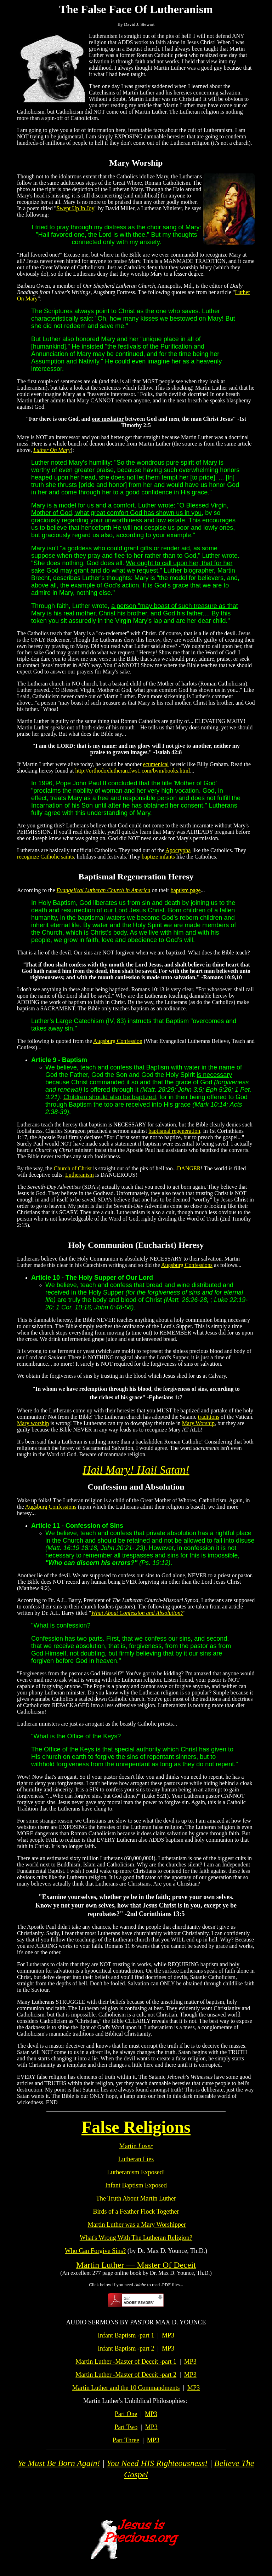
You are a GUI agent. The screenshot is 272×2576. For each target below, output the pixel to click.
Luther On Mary (51, 450)
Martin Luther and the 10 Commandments (126, 2387)
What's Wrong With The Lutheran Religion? (136, 2237)
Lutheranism (79, 1175)
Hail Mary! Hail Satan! (136, 1469)
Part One (126, 2413)
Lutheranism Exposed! (136, 2172)
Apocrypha (178, 850)
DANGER (189, 1168)
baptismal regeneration (174, 1131)
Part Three (126, 2440)
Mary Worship (198, 1423)
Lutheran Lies (136, 2159)
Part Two (125, 2427)
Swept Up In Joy (75, 208)
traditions (208, 1417)
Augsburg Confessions (186, 1265)
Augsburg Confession (117, 1041)
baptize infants (158, 857)
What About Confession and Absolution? (137, 1613)
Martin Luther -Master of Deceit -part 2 (125, 2374)
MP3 (168, 2335)
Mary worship (33, 1423)
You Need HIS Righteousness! (157, 2463)
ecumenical (156, 764)
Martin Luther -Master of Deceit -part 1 (125, 2361)
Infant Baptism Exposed (136, 2185)
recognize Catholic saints (45, 857)
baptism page (186, 890)
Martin (136, 2146)
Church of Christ (72, 1168)
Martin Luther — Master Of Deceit (136, 2265)
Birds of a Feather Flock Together (136, 2211)
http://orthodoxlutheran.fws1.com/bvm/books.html (132, 771)
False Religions (136, 2127)
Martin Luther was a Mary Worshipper (136, 2224)
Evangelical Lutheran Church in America (104, 890)
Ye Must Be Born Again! (59, 2463)
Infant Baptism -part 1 (126, 2335)
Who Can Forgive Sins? (95, 2250)
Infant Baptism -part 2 (126, 2348)
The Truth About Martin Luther (136, 2198)
